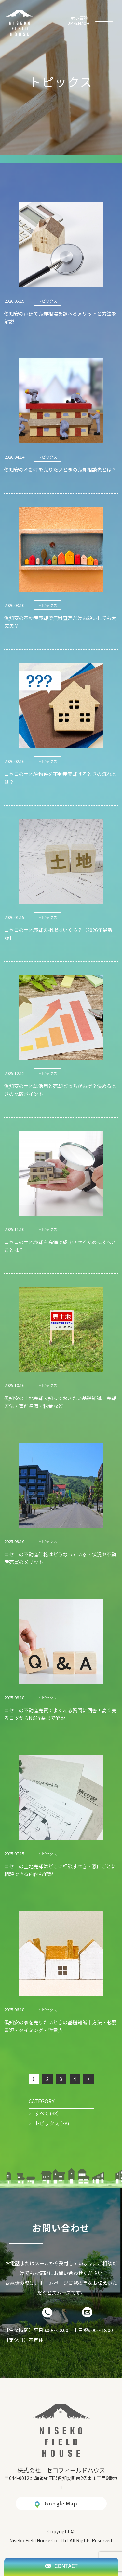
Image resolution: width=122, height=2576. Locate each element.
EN (78, 23)
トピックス (47, 2123)
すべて (42, 2113)
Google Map (61, 2503)
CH (86, 23)
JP (71, 23)
